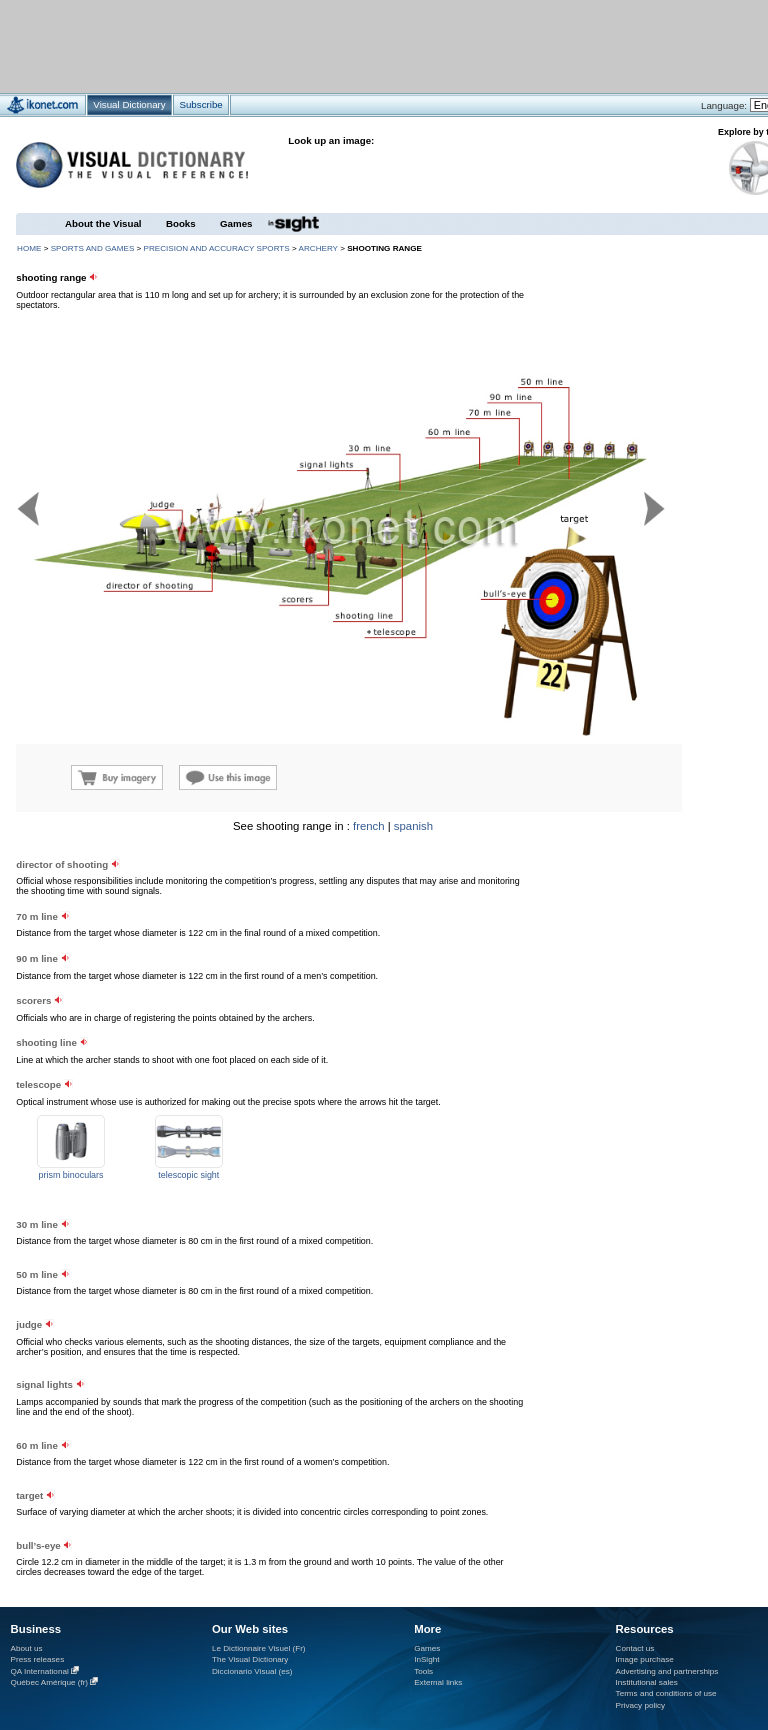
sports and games (93, 248)
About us (27, 1648)
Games (236, 223)
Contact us (635, 1648)
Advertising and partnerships (667, 1671)
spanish (413, 826)
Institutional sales (647, 1682)
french (369, 826)
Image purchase (645, 1659)
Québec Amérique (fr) (50, 1682)
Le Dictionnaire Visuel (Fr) (259, 1648)
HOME (29, 248)
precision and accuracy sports (217, 248)
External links (438, 1682)
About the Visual (103, 223)
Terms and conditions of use (666, 1693)
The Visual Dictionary (250, 1659)
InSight (426, 1659)
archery (318, 248)
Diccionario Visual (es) (252, 1671)
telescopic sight (188, 1175)
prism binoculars (71, 1175)
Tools (423, 1671)
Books (181, 223)
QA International (40, 1671)
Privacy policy (641, 1705)
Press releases (38, 1659)
